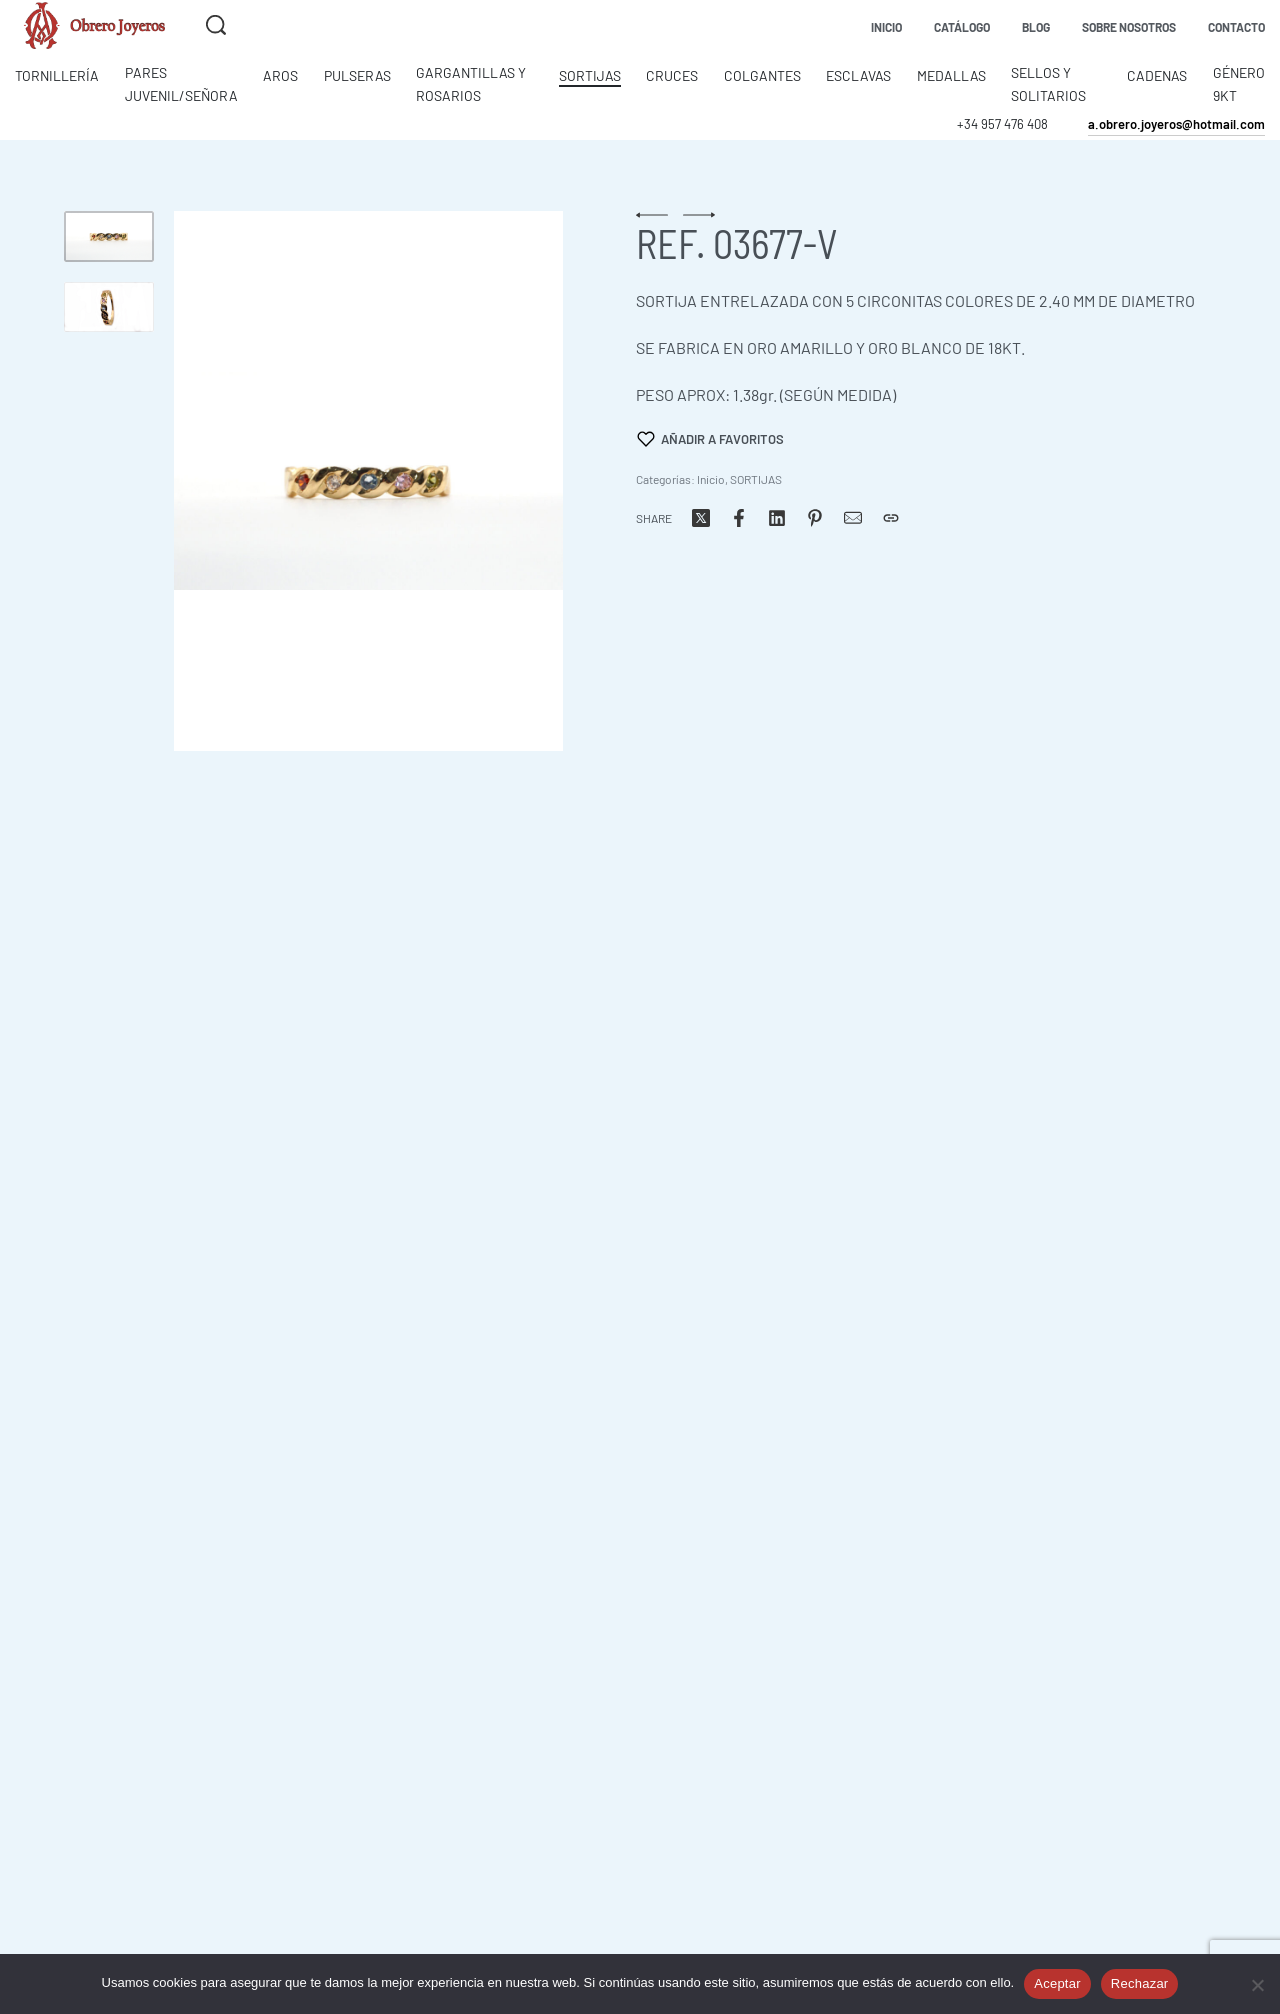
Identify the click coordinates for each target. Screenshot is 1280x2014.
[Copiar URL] (891, 518)
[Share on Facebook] (739, 518)
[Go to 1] (109, 236)
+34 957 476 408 (1002, 124)
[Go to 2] (109, 307)
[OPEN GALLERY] (368, 481)
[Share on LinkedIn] (777, 518)
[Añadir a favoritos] (711, 439)
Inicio (711, 479)
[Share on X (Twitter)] (701, 518)
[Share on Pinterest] (815, 518)
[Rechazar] (1257, 1981)
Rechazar (1140, 1983)
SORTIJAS (756, 479)
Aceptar (1057, 1983)
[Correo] (853, 518)
